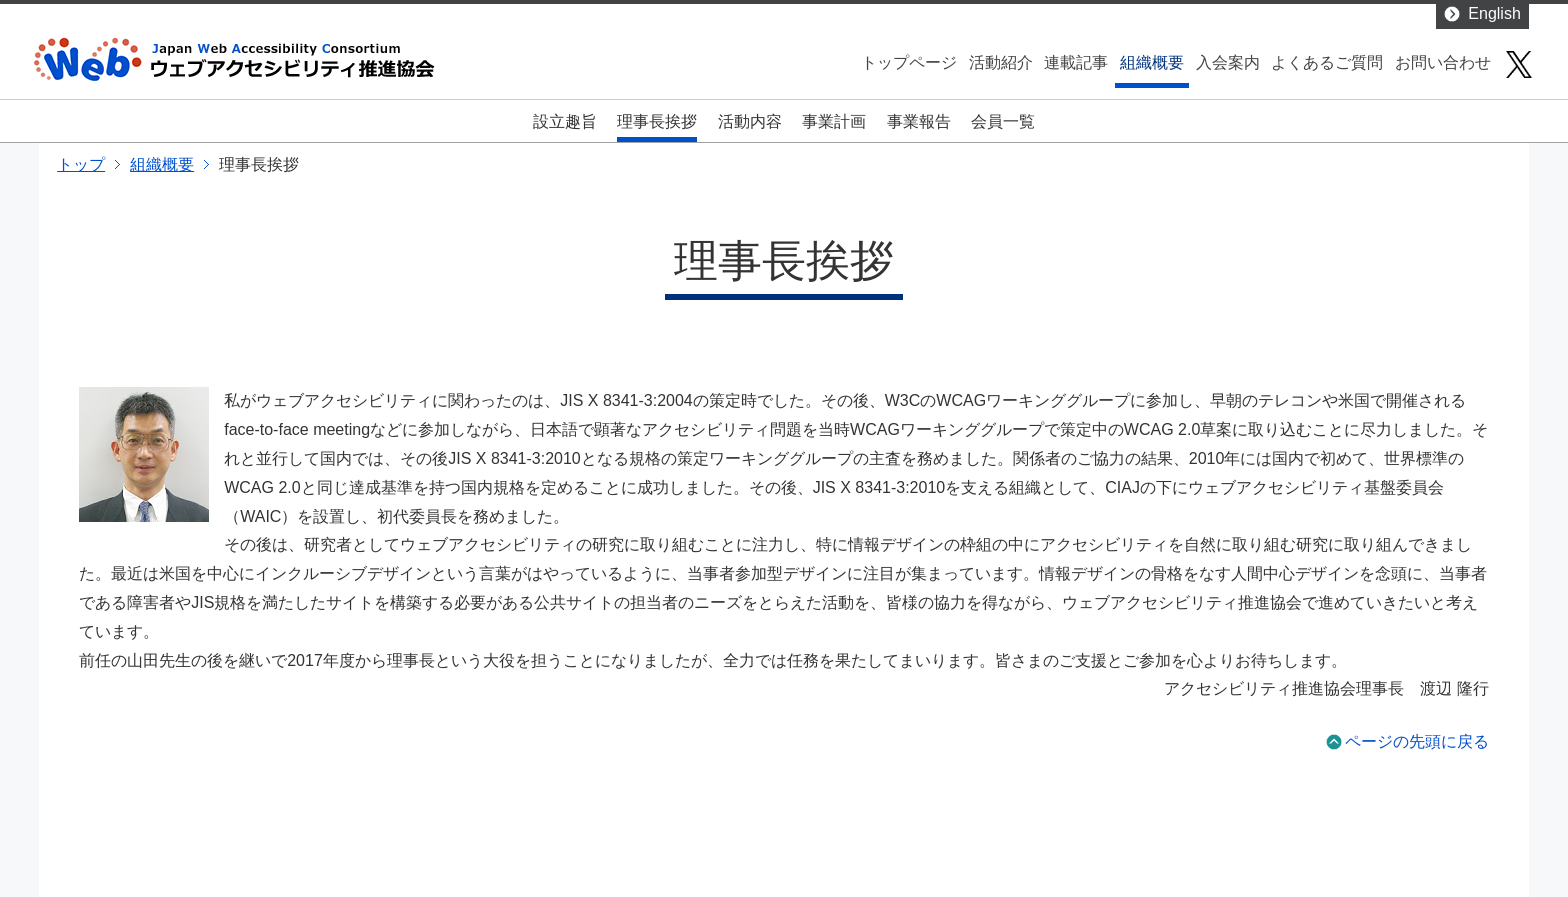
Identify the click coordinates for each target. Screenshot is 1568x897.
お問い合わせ (1443, 62)
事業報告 (919, 121)
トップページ (909, 62)
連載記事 (1076, 62)
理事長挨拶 (657, 121)
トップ (81, 164)
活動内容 (750, 121)
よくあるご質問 (1327, 62)
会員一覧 (1003, 121)
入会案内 (1228, 62)
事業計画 (834, 121)
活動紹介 (1001, 62)
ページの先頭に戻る (1417, 741)
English (1494, 13)
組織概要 (1152, 62)
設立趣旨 (565, 121)
